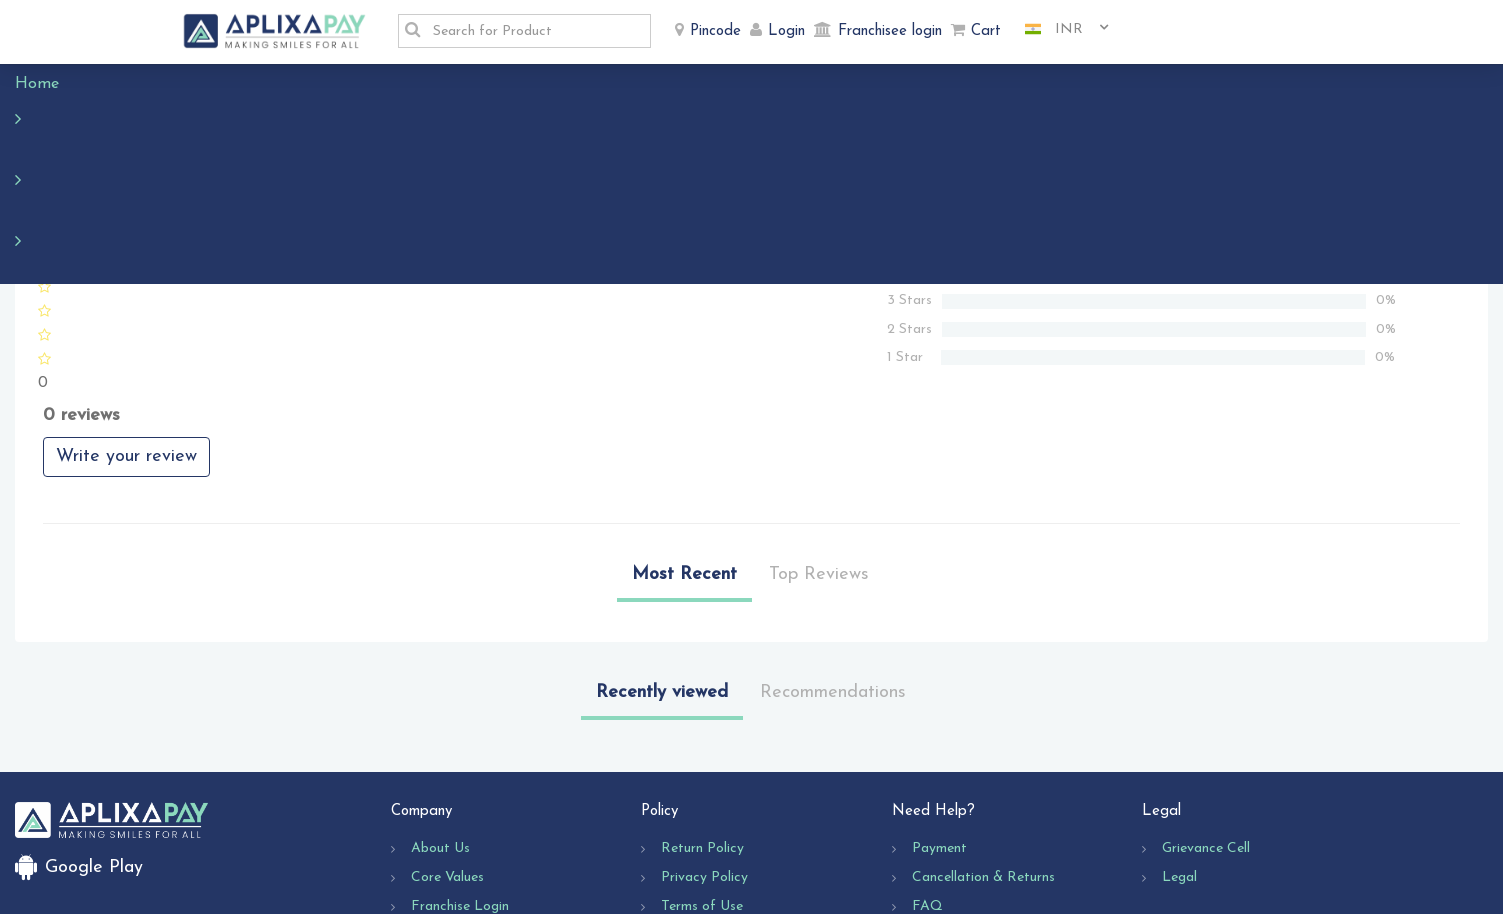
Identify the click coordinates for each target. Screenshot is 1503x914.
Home (47, 84)
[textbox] (536, 31)
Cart (986, 31)
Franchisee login (890, 31)
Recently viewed (662, 573)
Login (786, 31)
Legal (1179, 758)
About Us (440, 729)
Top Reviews (819, 455)
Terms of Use (702, 787)
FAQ (927, 787)
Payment (939, 729)
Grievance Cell (1206, 729)
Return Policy (702, 729)
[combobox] (1059, 30)
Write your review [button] (126, 337)
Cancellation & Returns (983, 758)
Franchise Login (460, 787)
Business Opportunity (477, 816)
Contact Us (948, 816)
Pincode (715, 31)
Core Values (447, 758)
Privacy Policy (704, 758)
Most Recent (684, 455)
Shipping (687, 816)
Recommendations (833, 573)
